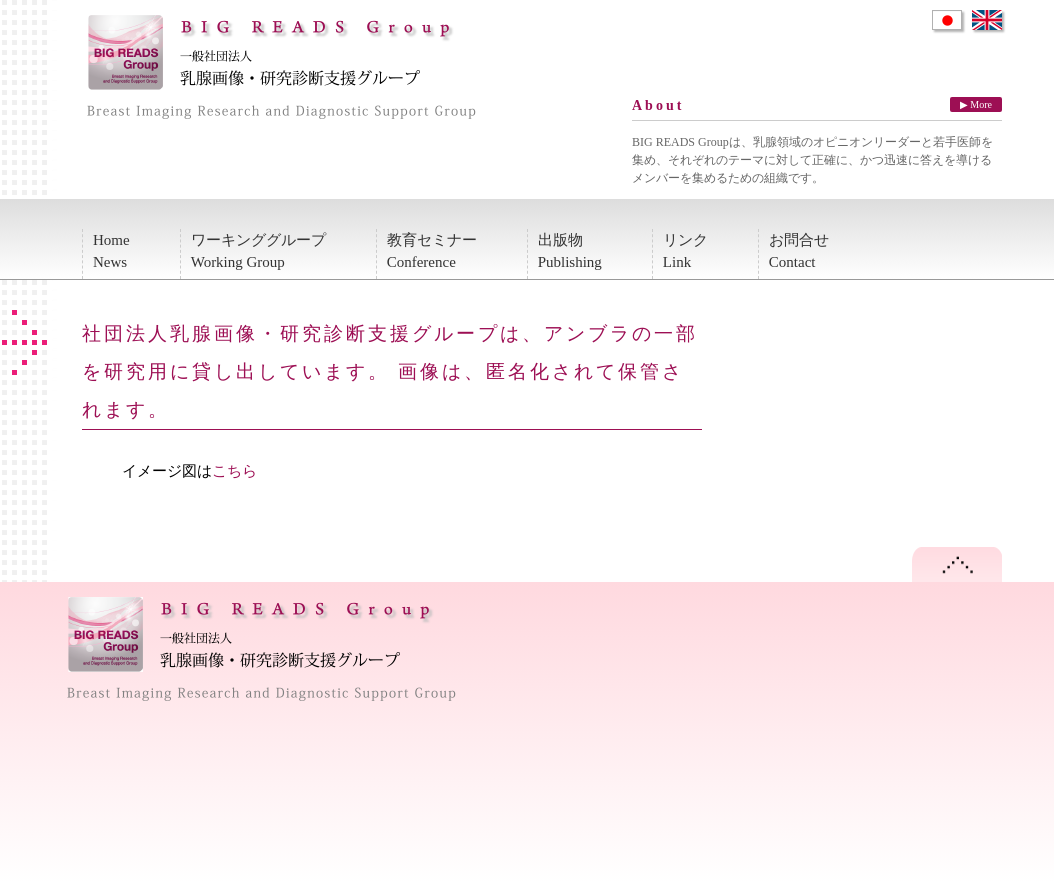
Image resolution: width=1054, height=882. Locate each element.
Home (111, 253)
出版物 (570, 253)
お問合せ (799, 253)
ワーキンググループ (258, 253)
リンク (685, 253)
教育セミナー (432, 253)
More (981, 104)
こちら (234, 471)
